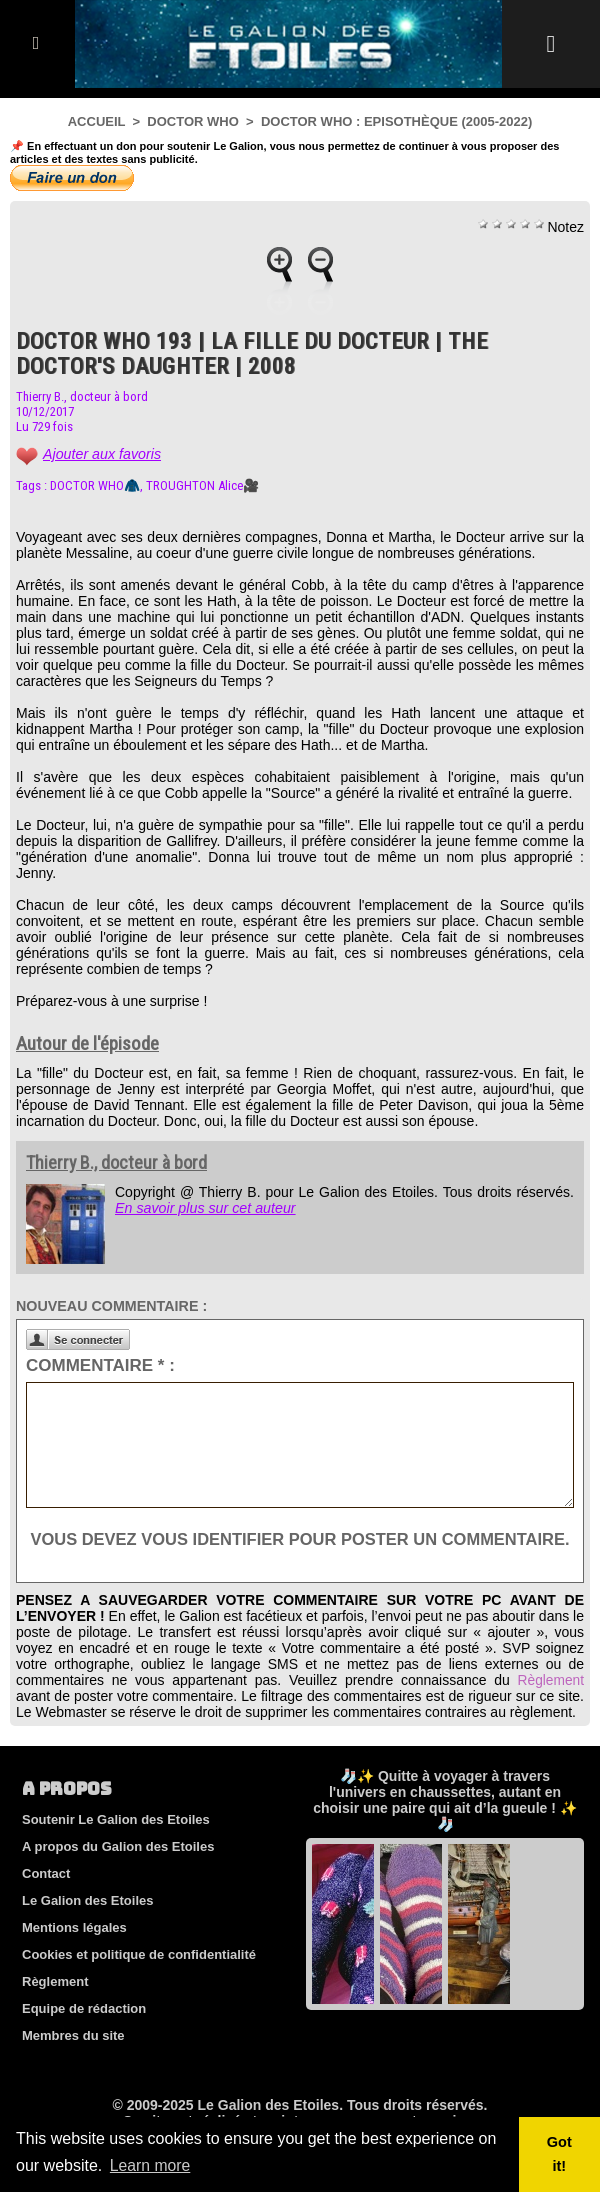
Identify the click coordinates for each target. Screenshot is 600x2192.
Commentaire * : (100, 1365)
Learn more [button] (151, 2165)
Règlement (550, 1706)
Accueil (97, 121)
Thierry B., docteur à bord (82, 396)
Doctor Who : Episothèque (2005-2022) (396, 121)
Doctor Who (192, 121)
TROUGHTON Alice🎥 (202, 485)
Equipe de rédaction (84, 2034)
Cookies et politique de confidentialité (139, 1980)
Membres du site (73, 2061)
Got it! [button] (559, 2154)
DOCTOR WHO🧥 (95, 485)
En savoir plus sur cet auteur (203, 1208)
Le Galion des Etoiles (87, 1926)
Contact (46, 1899)
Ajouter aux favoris (101, 454)
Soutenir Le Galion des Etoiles (116, 1845)
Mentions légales (74, 1953)
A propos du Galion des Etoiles (118, 1872)
